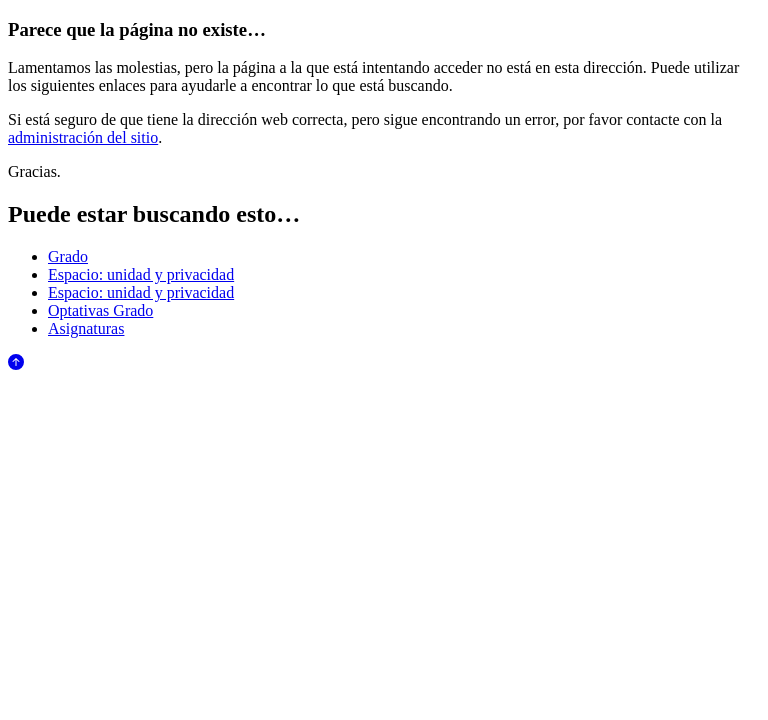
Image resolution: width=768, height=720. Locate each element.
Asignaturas (86, 328)
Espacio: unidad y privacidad (141, 274)
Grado (68, 256)
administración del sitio (83, 137)
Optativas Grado (100, 310)
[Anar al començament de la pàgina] (16, 364)
